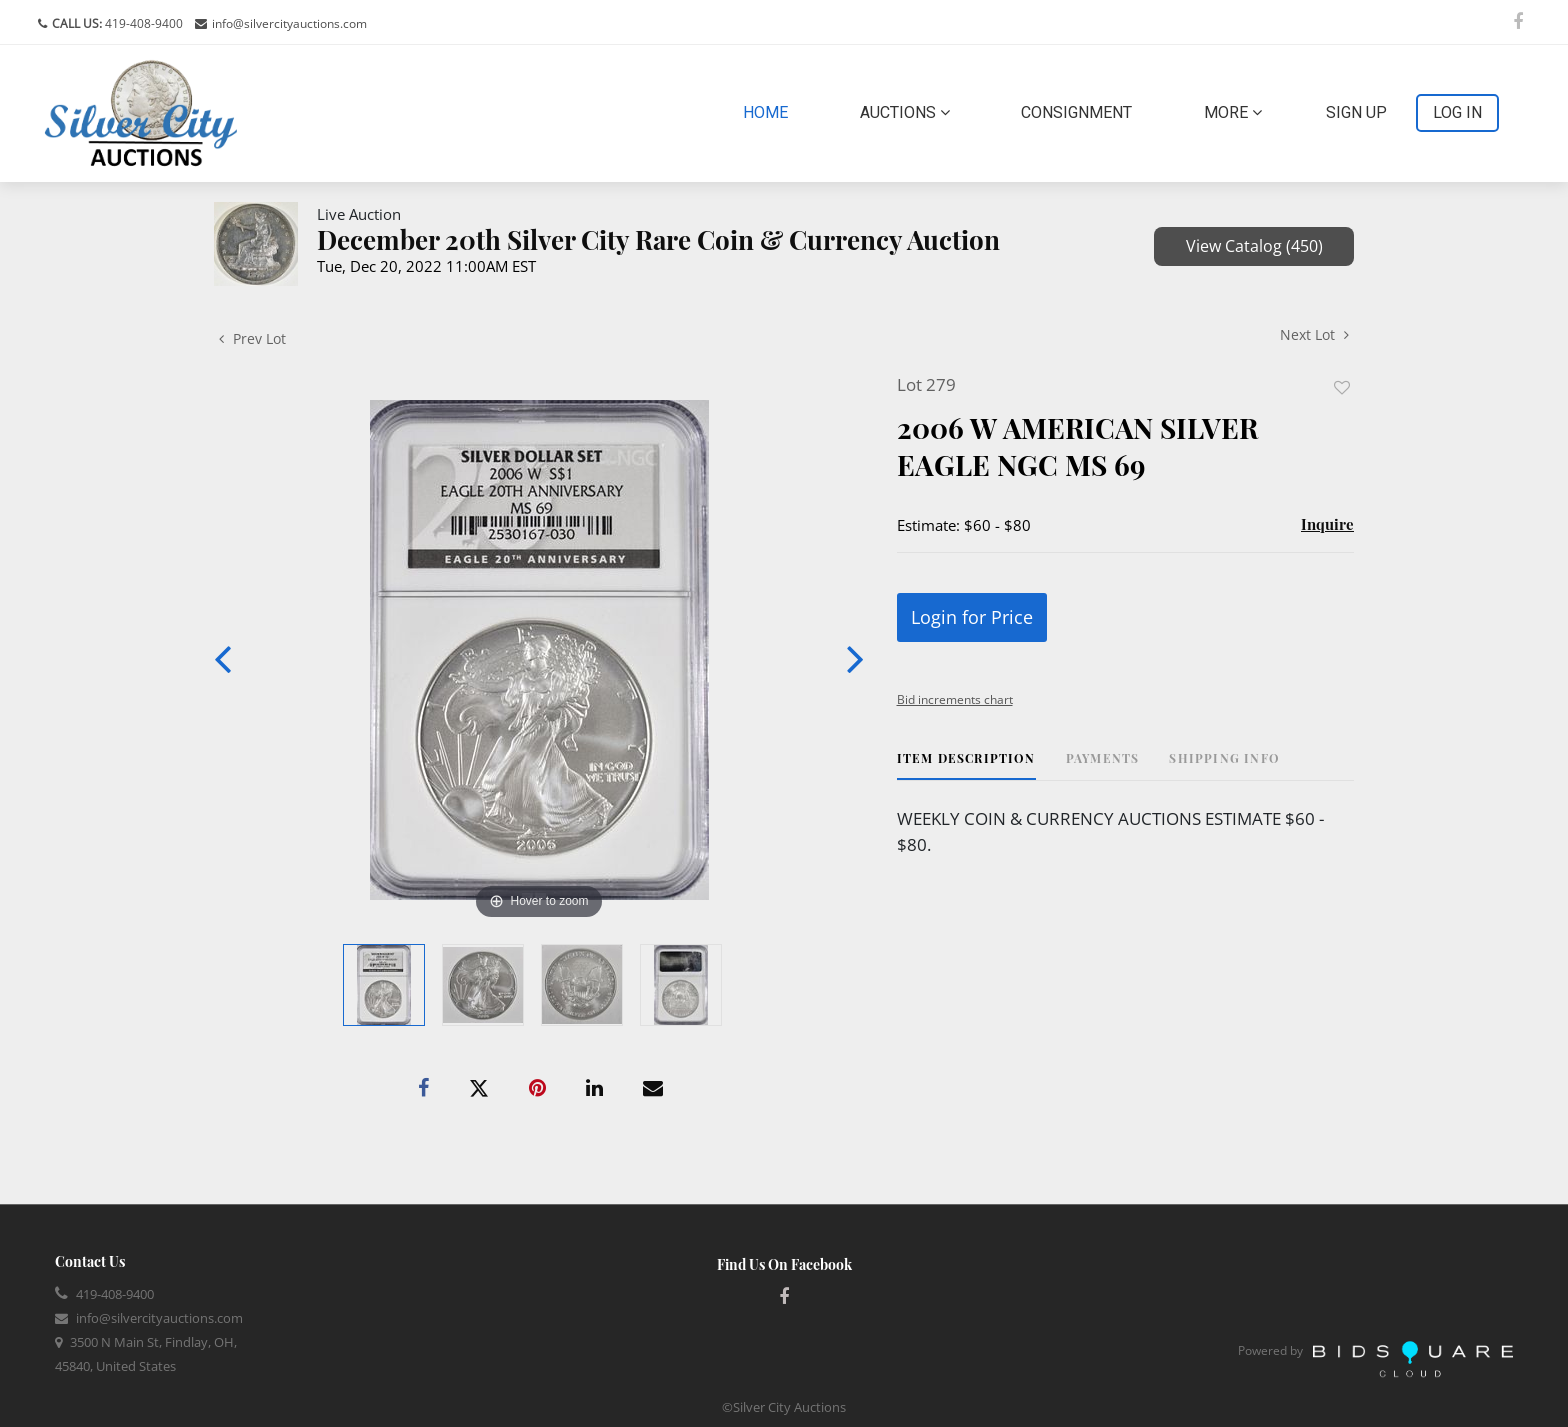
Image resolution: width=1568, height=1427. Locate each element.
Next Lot (1314, 334)
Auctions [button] (905, 112)
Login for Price (972, 617)
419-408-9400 (142, 23)
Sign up (1356, 112)
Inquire (1327, 524)
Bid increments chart (955, 699)
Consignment (1076, 112)
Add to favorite (1342, 387)
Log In (1457, 112)
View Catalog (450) (1254, 246)
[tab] (966, 765)
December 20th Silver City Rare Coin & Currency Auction (658, 239)
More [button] (1233, 112)
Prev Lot (252, 338)
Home (769, 111)
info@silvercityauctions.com (289, 23)
